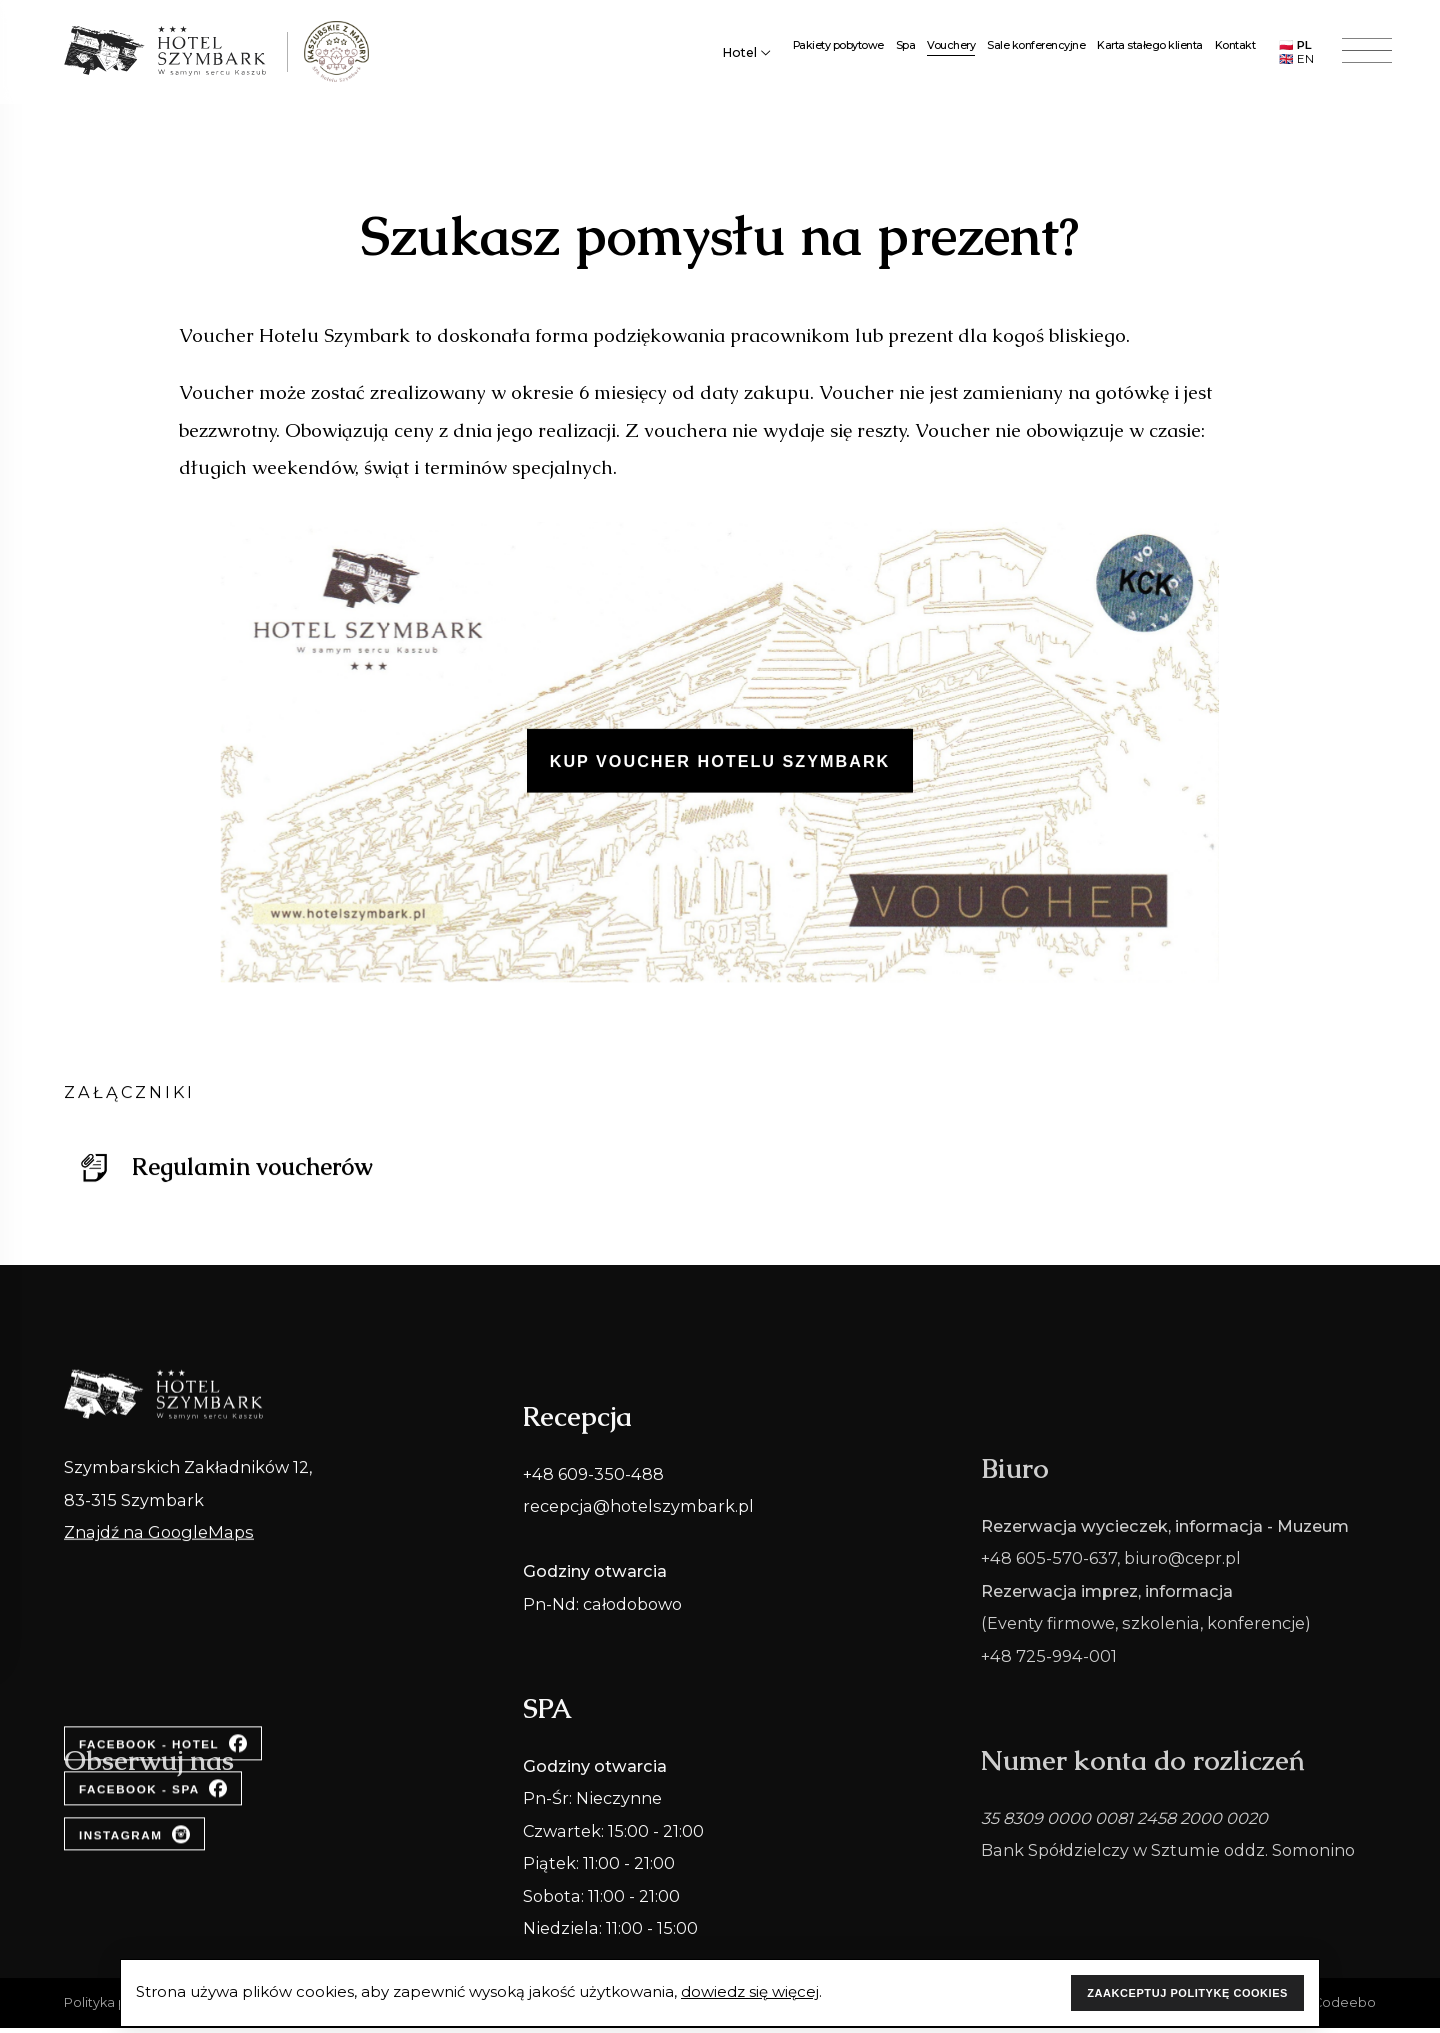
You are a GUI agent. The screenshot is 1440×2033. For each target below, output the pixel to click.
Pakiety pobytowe (838, 48)
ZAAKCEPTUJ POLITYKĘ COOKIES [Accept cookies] (1187, 1993)
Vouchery (951, 48)
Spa (906, 48)
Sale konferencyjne (1036, 48)
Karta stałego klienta (1150, 48)
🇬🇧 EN (1296, 62)
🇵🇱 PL (1295, 48)
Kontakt (1235, 48)
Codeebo (1344, 2002)
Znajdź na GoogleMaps (159, 1575)
